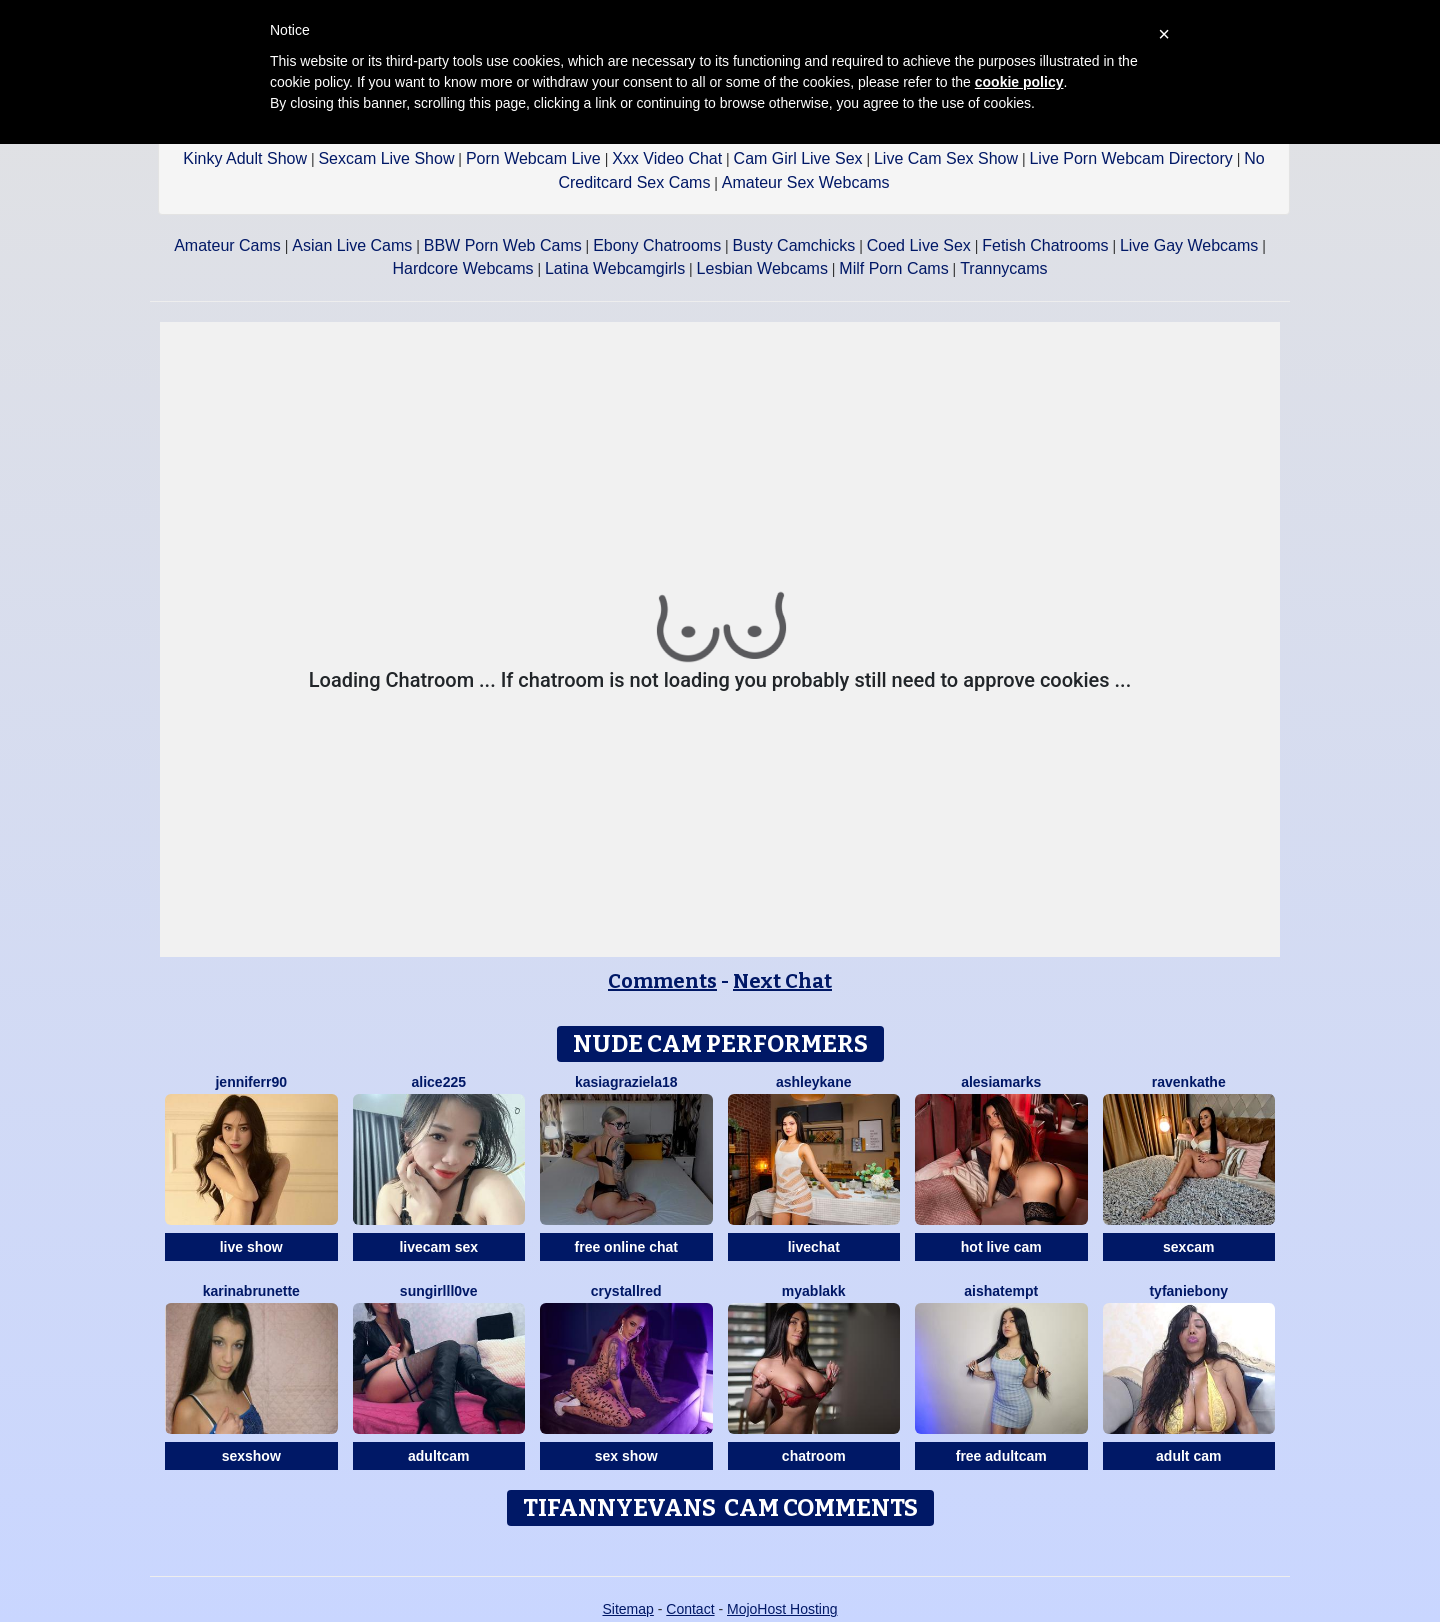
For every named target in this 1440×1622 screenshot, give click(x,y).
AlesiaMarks (1001, 1082)
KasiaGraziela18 (626, 1082)
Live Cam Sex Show (946, 158)
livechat (814, 1247)
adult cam (1188, 1456)
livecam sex (438, 1247)
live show (251, 1247)
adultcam (438, 1456)
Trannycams (1003, 268)
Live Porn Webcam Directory (1130, 158)
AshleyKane (814, 1082)
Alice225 (439, 1082)
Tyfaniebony (1188, 1291)
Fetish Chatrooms (1045, 245)
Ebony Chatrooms (657, 245)
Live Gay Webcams (1189, 245)
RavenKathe (1189, 1082)
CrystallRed (626, 1291)
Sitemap (627, 1609)
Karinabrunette (251, 1291)
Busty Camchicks (794, 245)
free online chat (626, 1247)
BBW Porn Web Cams (503, 245)
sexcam (1188, 1247)
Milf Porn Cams (893, 268)
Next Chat (782, 981)
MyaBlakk (814, 1291)
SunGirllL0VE (439, 1291)
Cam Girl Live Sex (798, 158)
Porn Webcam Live (533, 158)
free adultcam (1001, 1456)
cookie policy (1019, 82)
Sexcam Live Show (386, 158)
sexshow (251, 1456)
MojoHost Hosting (782, 1609)
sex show (626, 1456)
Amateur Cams (227, 245)
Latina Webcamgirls (615, 268)
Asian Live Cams (352, 245)
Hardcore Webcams (462, 268)
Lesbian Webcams (762, 268)
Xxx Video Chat (667, 158)
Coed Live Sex (919, 245)
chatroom (814, 1456)
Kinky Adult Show (245, 158)
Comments (662, 981)
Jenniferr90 (251, 1082)
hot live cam (1001, 1247)
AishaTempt (1001, 1291)
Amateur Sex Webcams (806, 182)
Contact (690, 1609)
